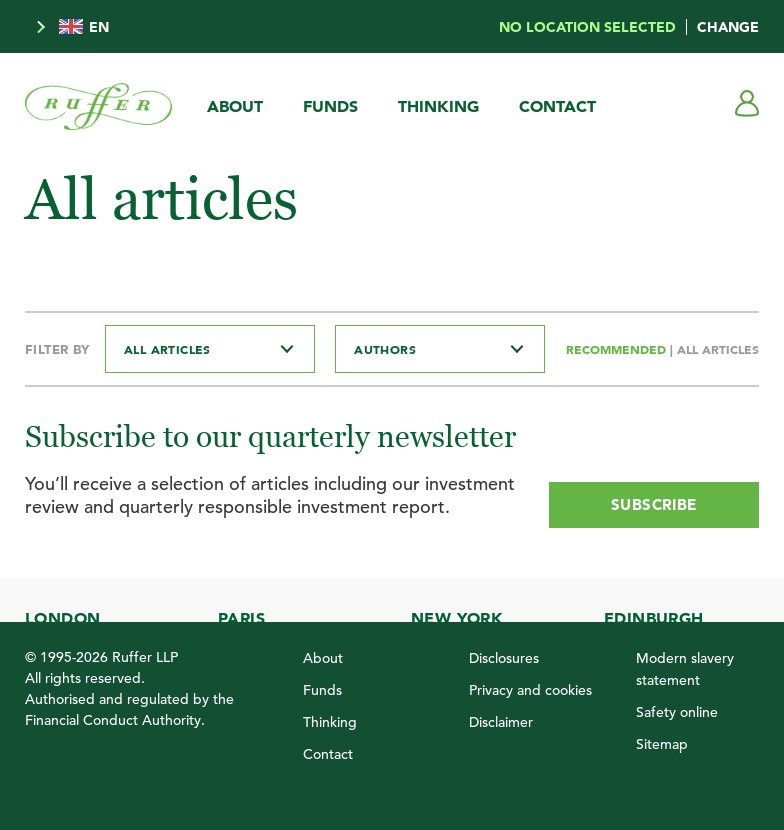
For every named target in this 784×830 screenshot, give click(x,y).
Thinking (438, 106)
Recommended (618, 349)
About (235, 106)
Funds (330, 106)
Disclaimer (501, 722)
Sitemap (662, 744)
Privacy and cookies (530, 690)
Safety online (677, 712)
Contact (557, 106)
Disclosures (504, 658)
